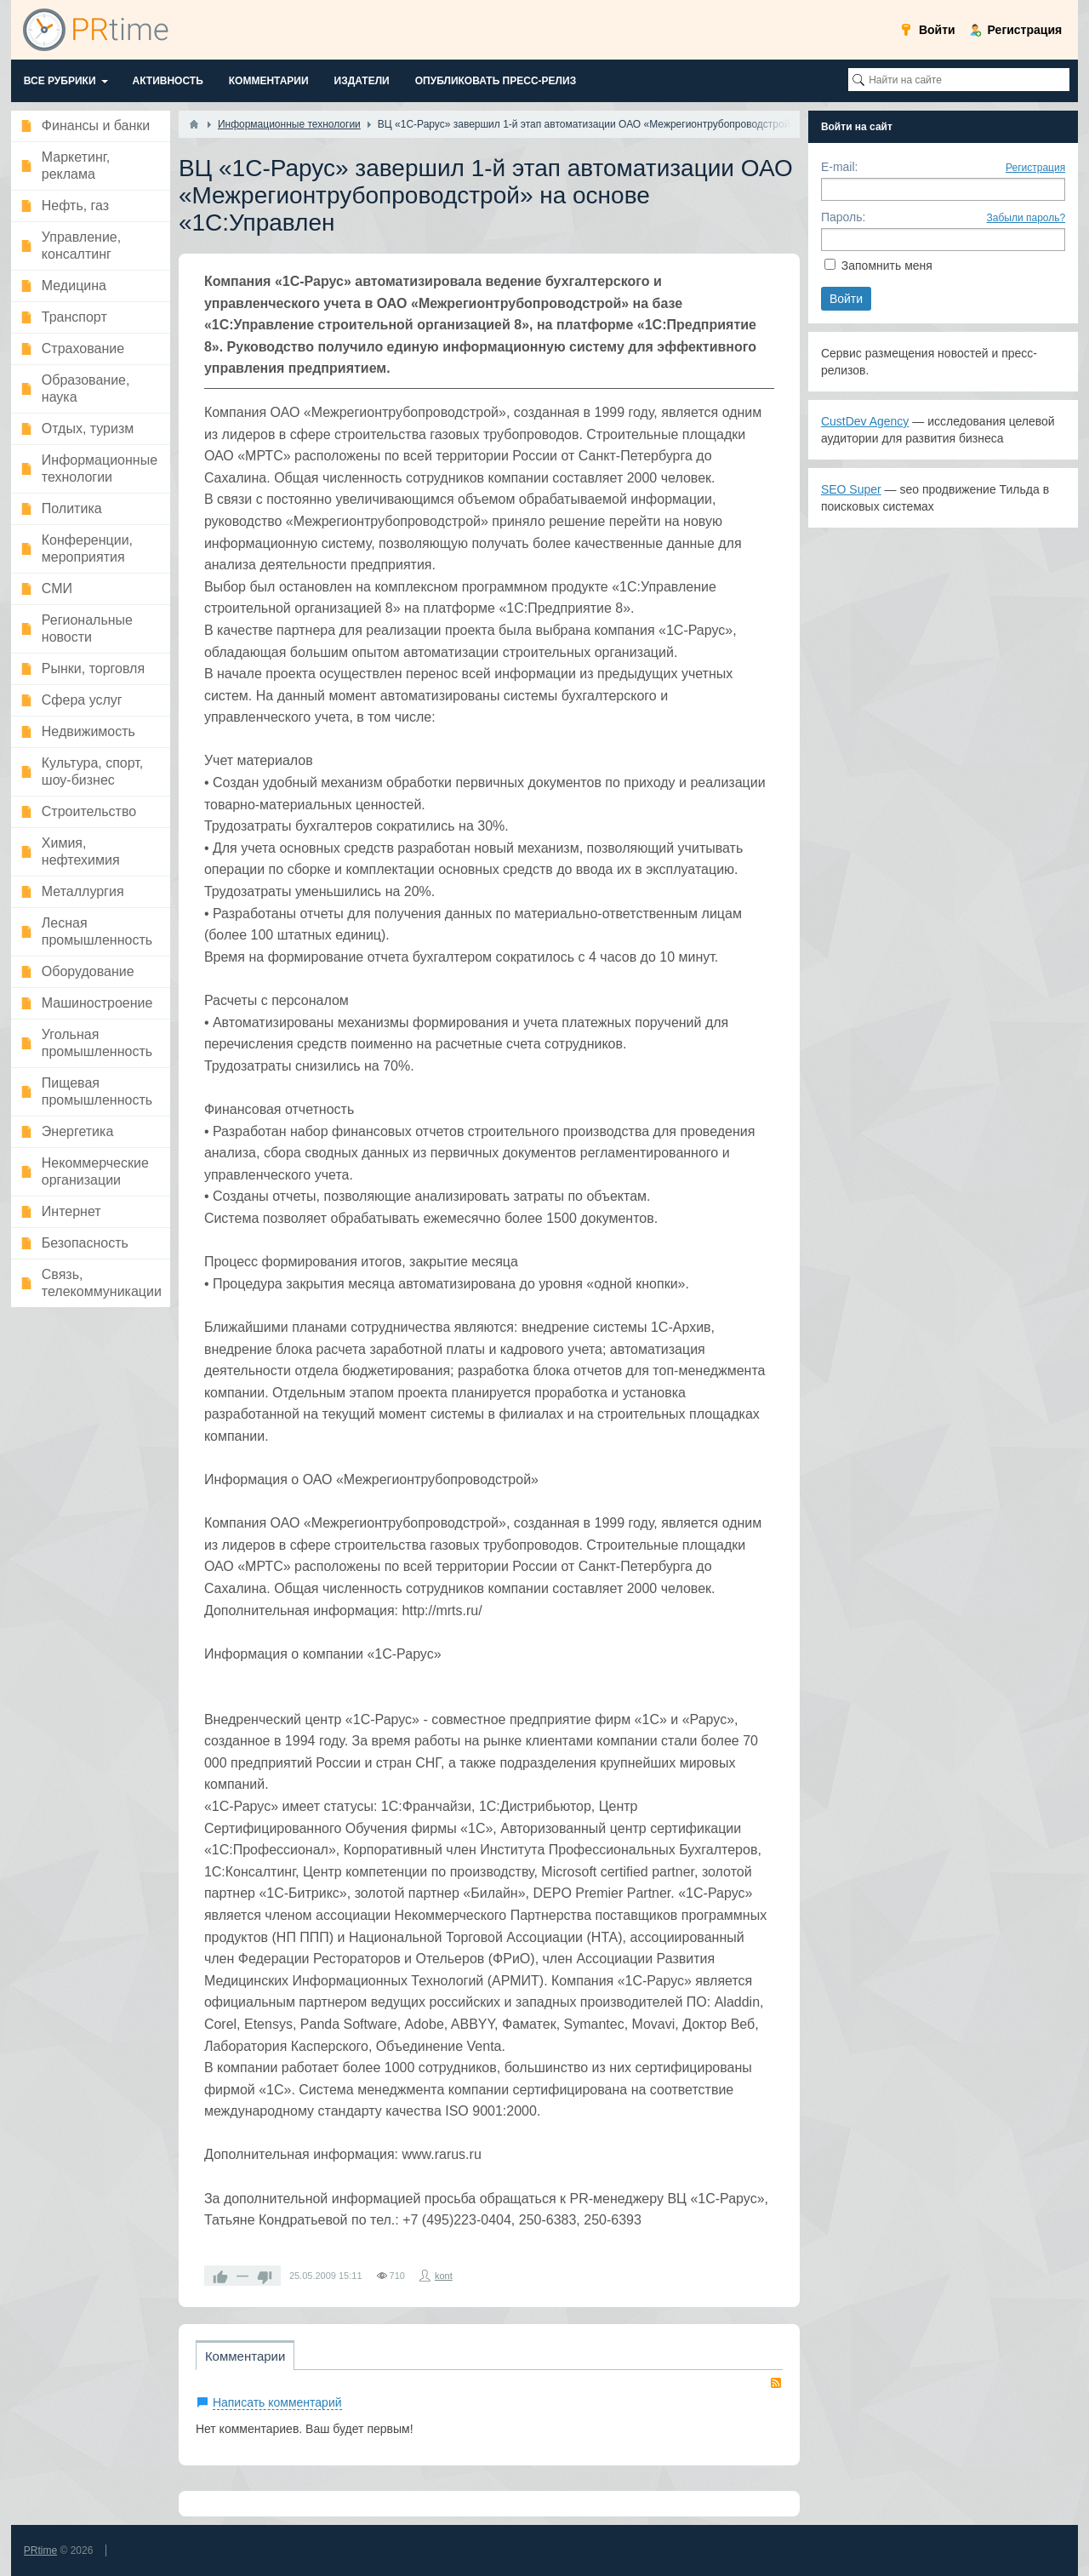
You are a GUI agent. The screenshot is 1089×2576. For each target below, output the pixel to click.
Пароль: (843, 217)
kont (444, 2275)
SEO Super (851, 489)
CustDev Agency (865, 421)
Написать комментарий (277, 2402)
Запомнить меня (886, 265)
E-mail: (839, 167)
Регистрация (1035, 168)
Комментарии (245, 2356)
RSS (776, 2383)
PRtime (40, 2550)
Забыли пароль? (1026, 218)
